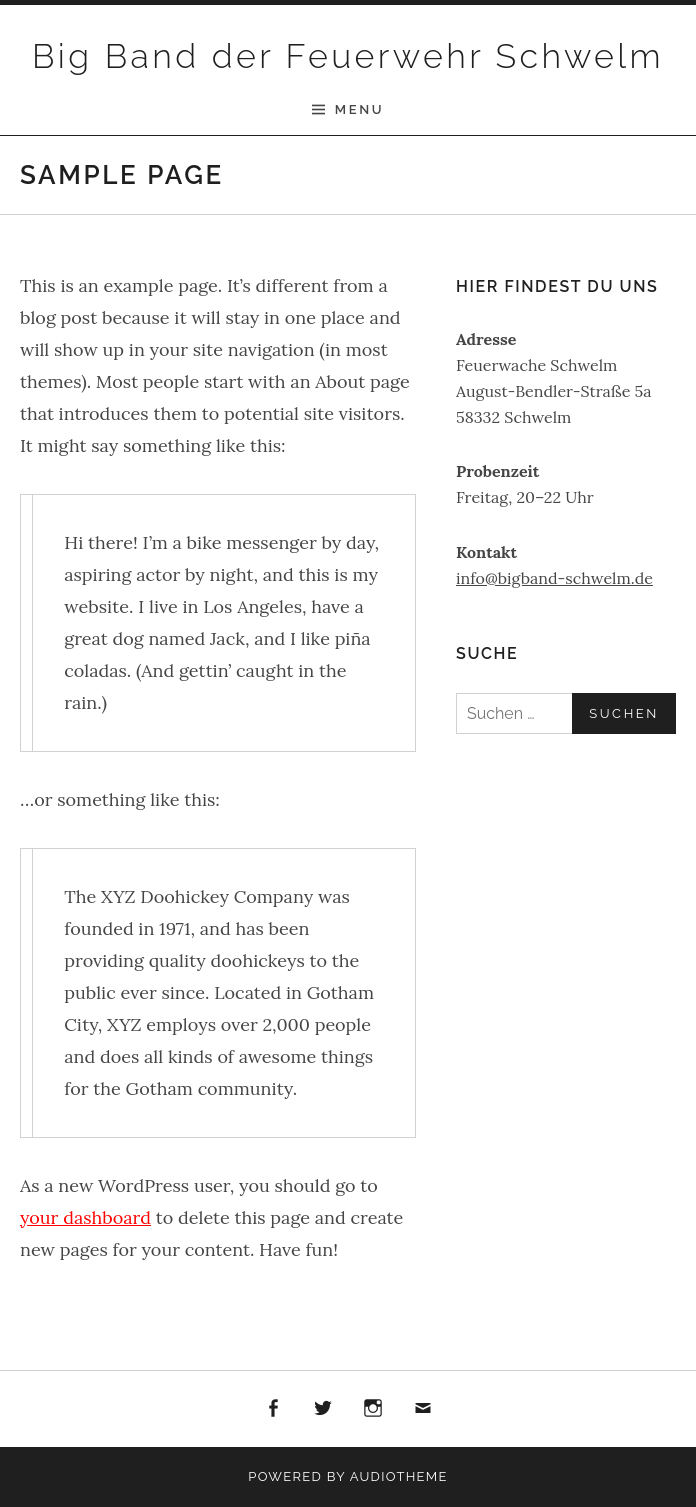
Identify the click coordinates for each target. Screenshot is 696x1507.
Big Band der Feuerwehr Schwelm (348, 56)
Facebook (273, 1409)
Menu (359, 109)
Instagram (373, 1409)
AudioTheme (399, 1476)
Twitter (323, 1409)
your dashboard (85, 1217)
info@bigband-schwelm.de (554, 578)
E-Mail (424, 1409)
